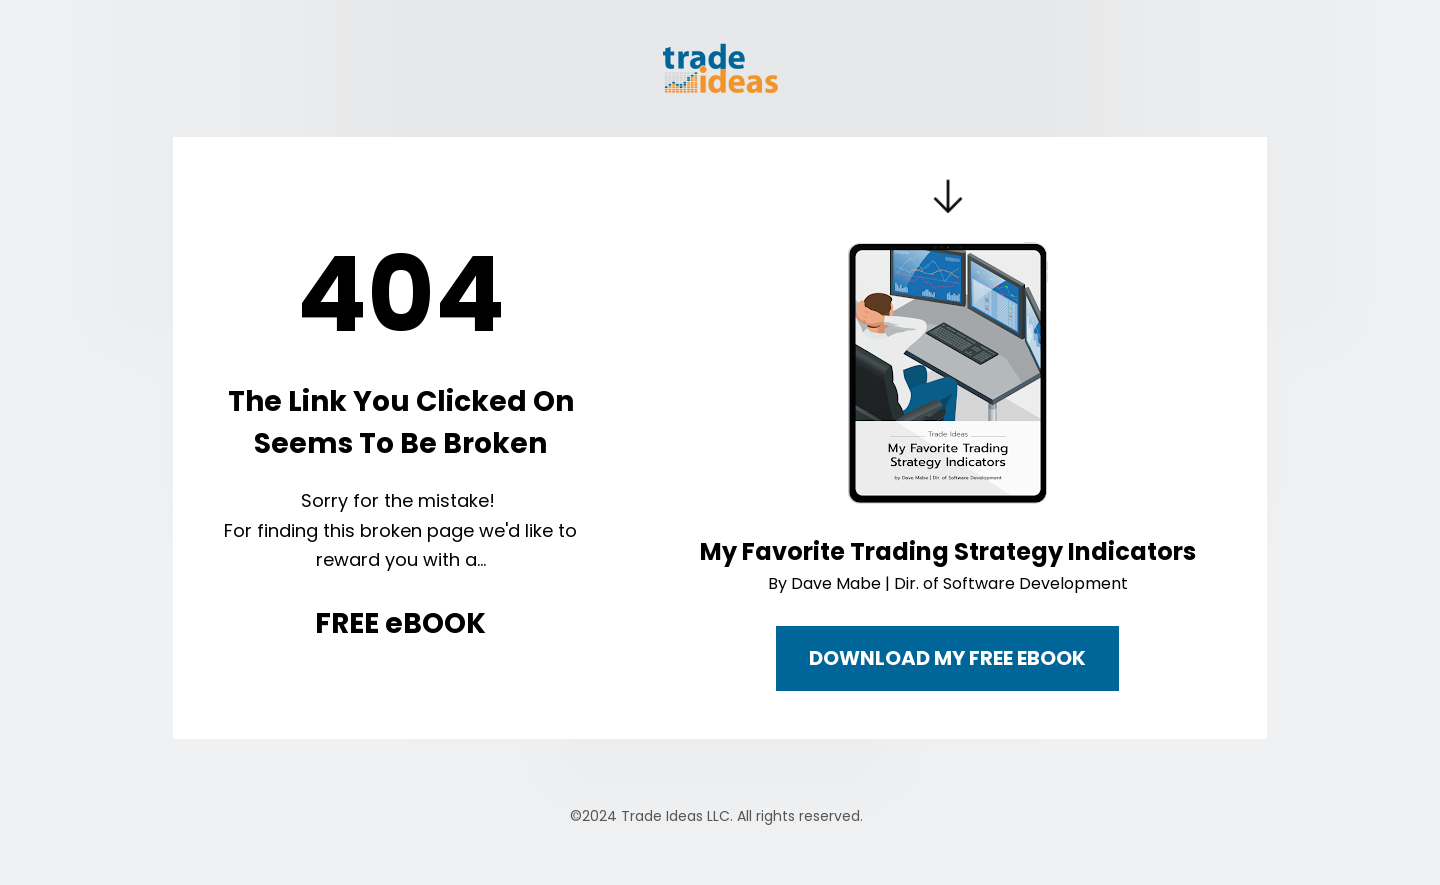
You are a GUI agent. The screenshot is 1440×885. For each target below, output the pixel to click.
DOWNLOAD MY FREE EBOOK (947, 658)
